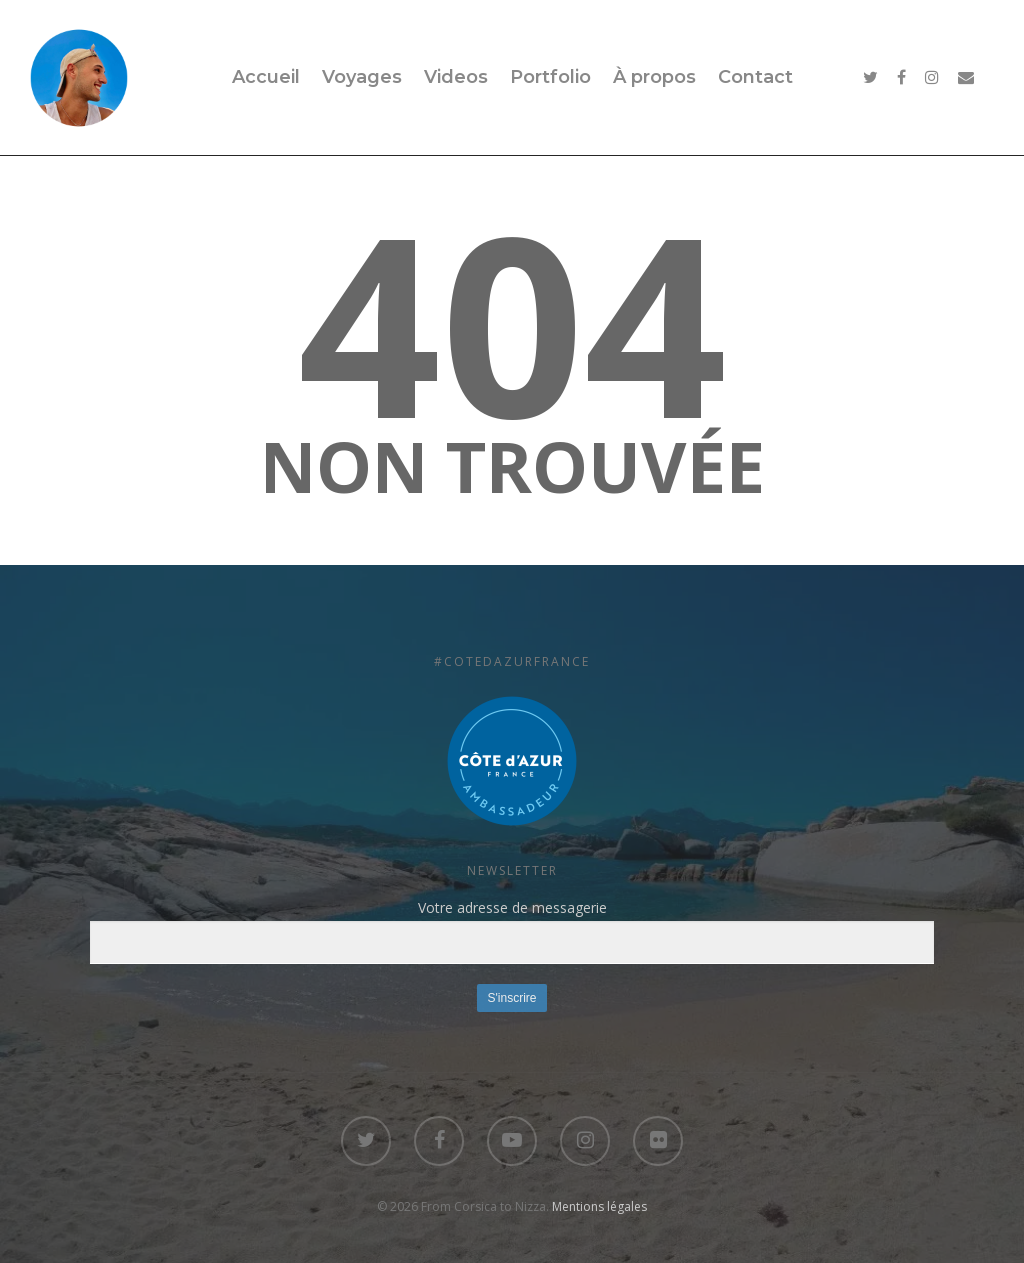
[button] (512, 761)
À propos (654, 77)
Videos (456, 77)
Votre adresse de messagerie (512, 931)
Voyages (362, 77)
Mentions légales (599, 1206)
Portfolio (550, 77)
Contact (755, 77)
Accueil (266, 77)
